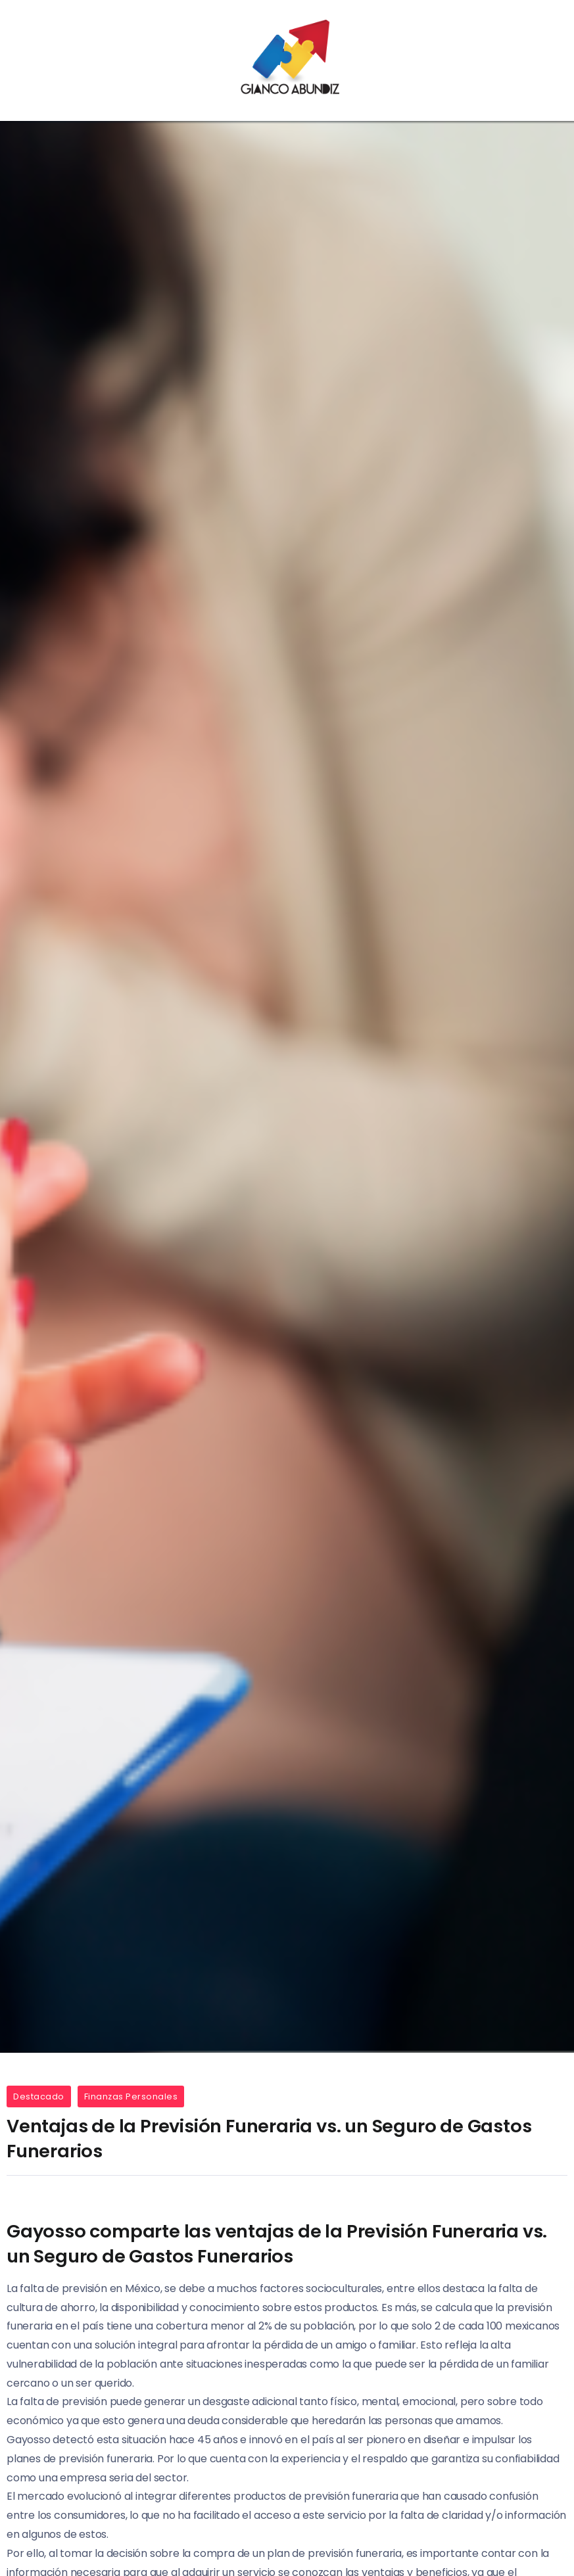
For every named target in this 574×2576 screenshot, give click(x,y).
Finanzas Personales (131, 2096)
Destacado (38, 2096)
